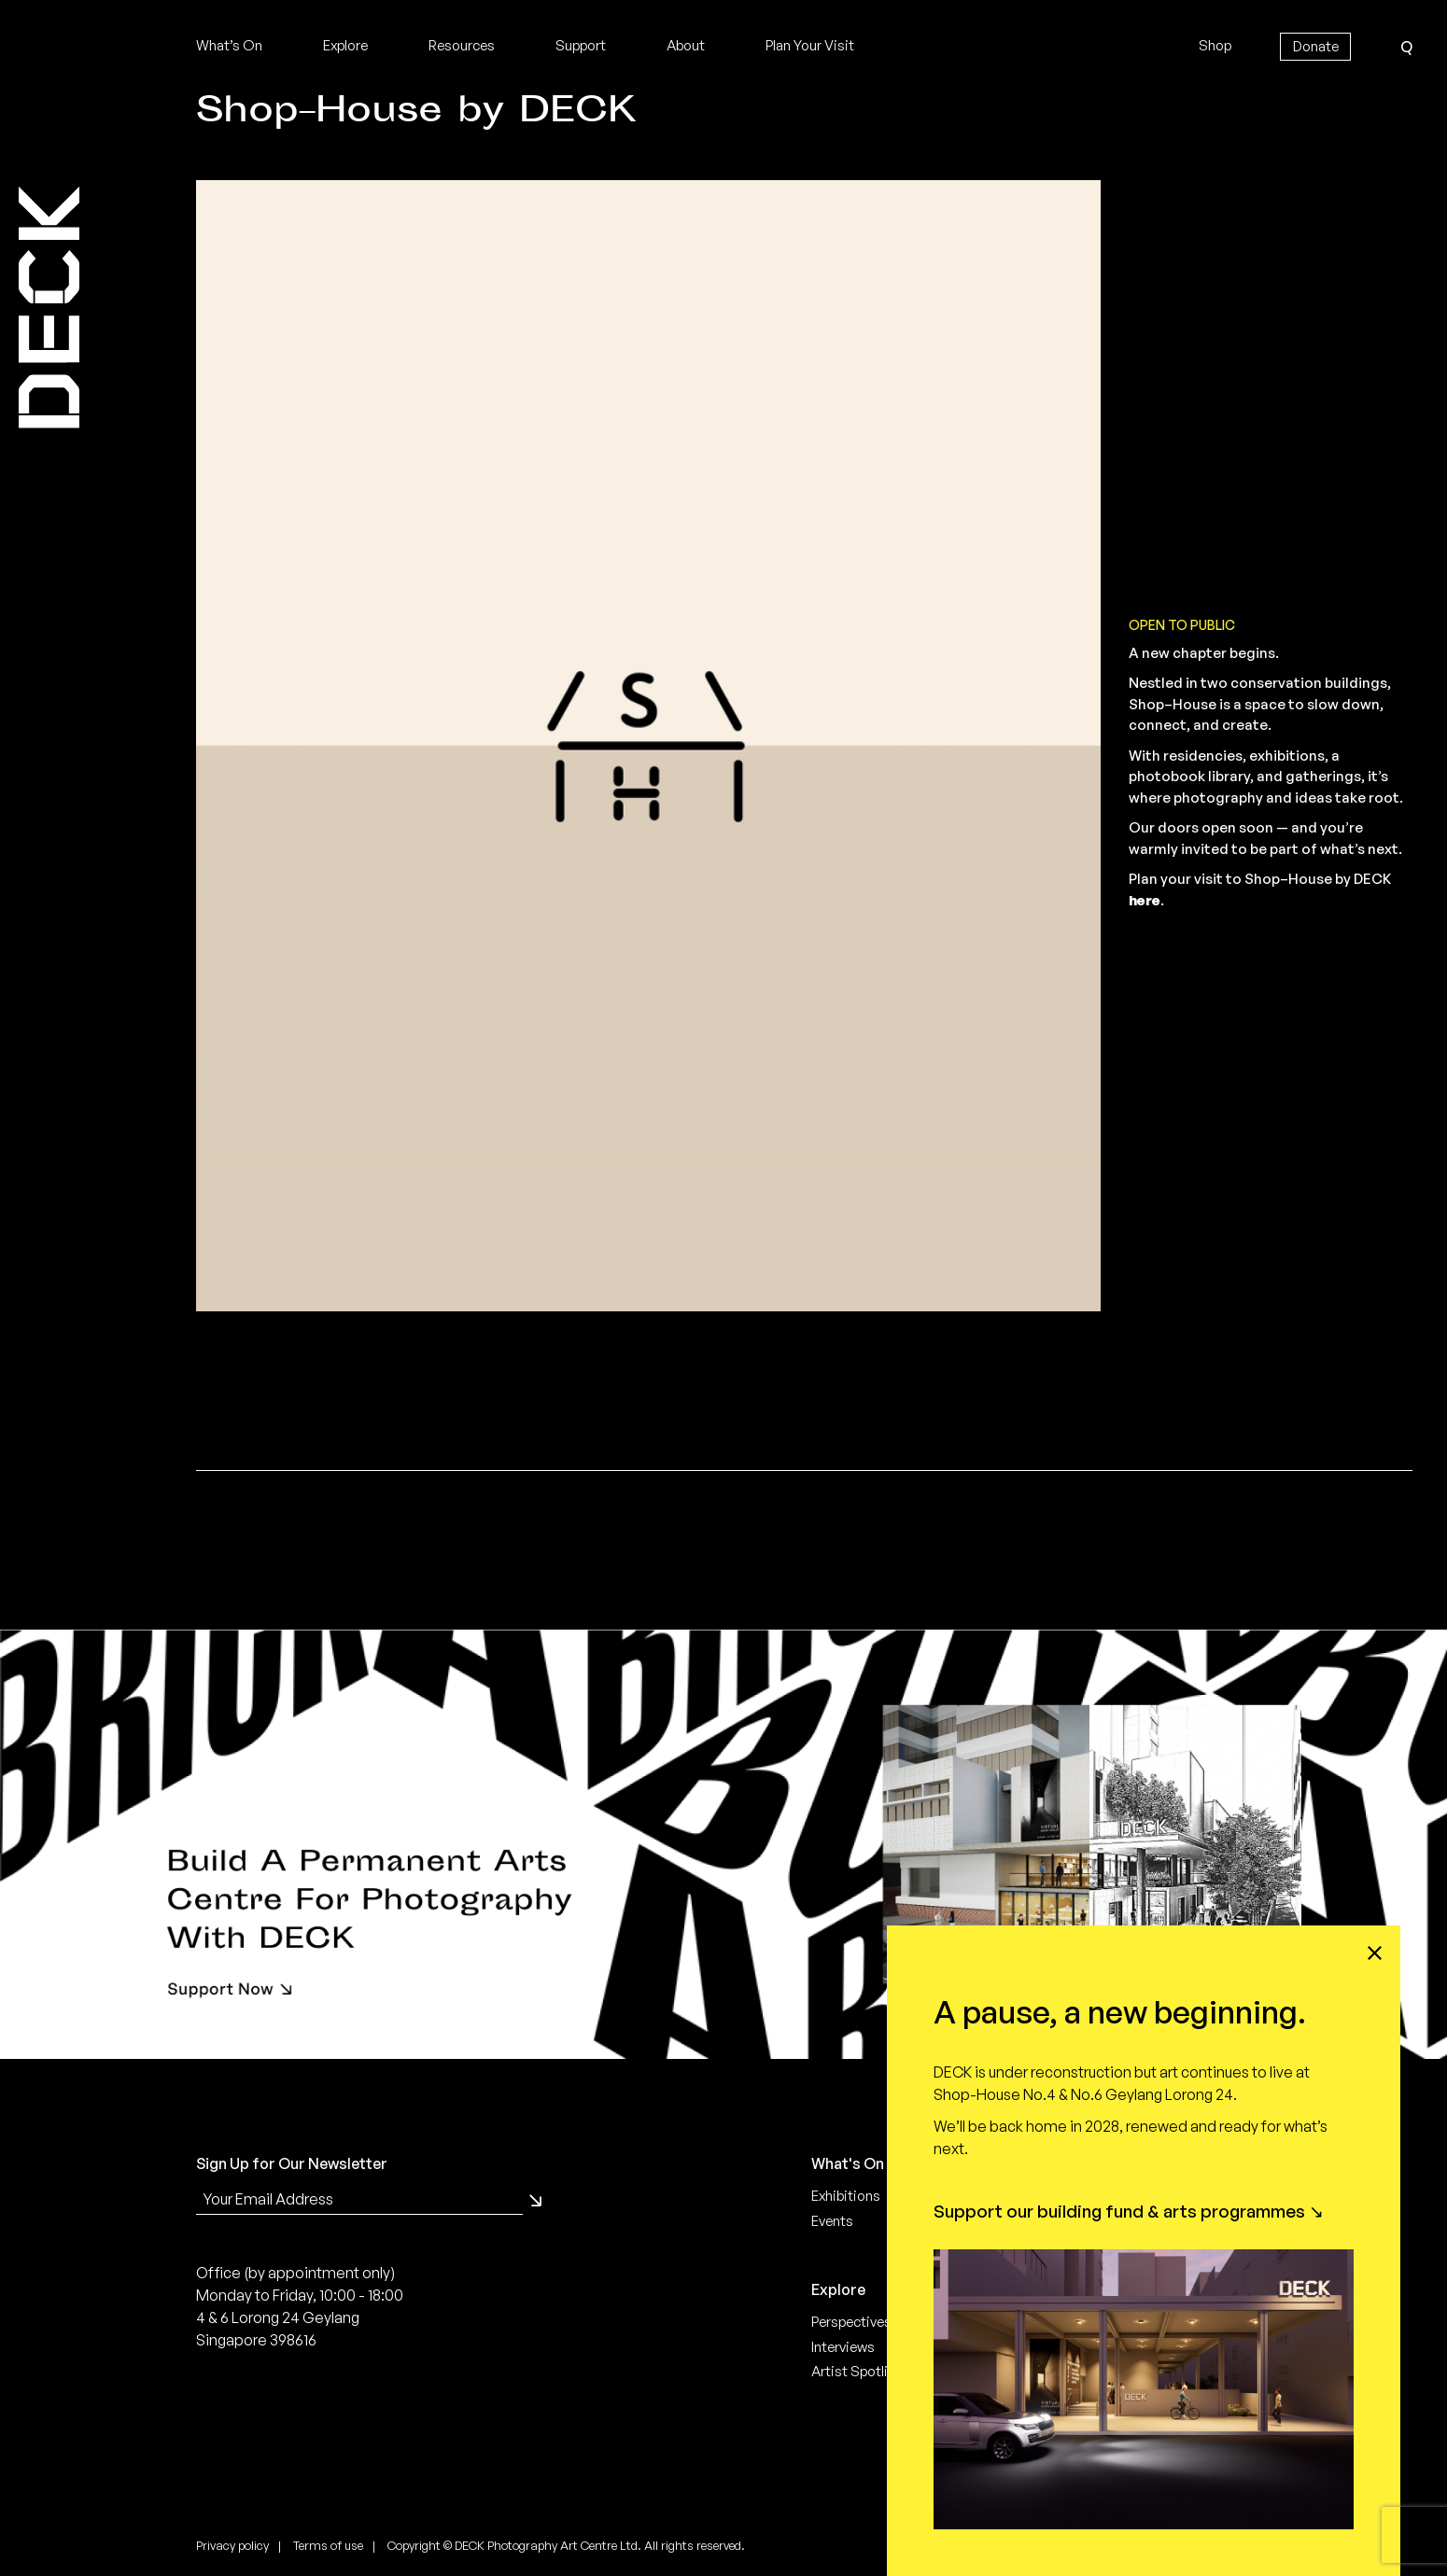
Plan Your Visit (810, 45)
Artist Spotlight (860, 2371)
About (686, 45)
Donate (1316, 46)
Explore (345, 45)
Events (832, 2221)
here (1144, 900)
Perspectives (851, 2322)
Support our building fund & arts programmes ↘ (1129, 2211)
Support (580, 45)
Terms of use (328, 2545)
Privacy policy (232, 2545)
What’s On (229, 45)
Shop (1215, 45)
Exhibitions (845, 2196)
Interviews (843, 2347)
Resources (461, 45)
